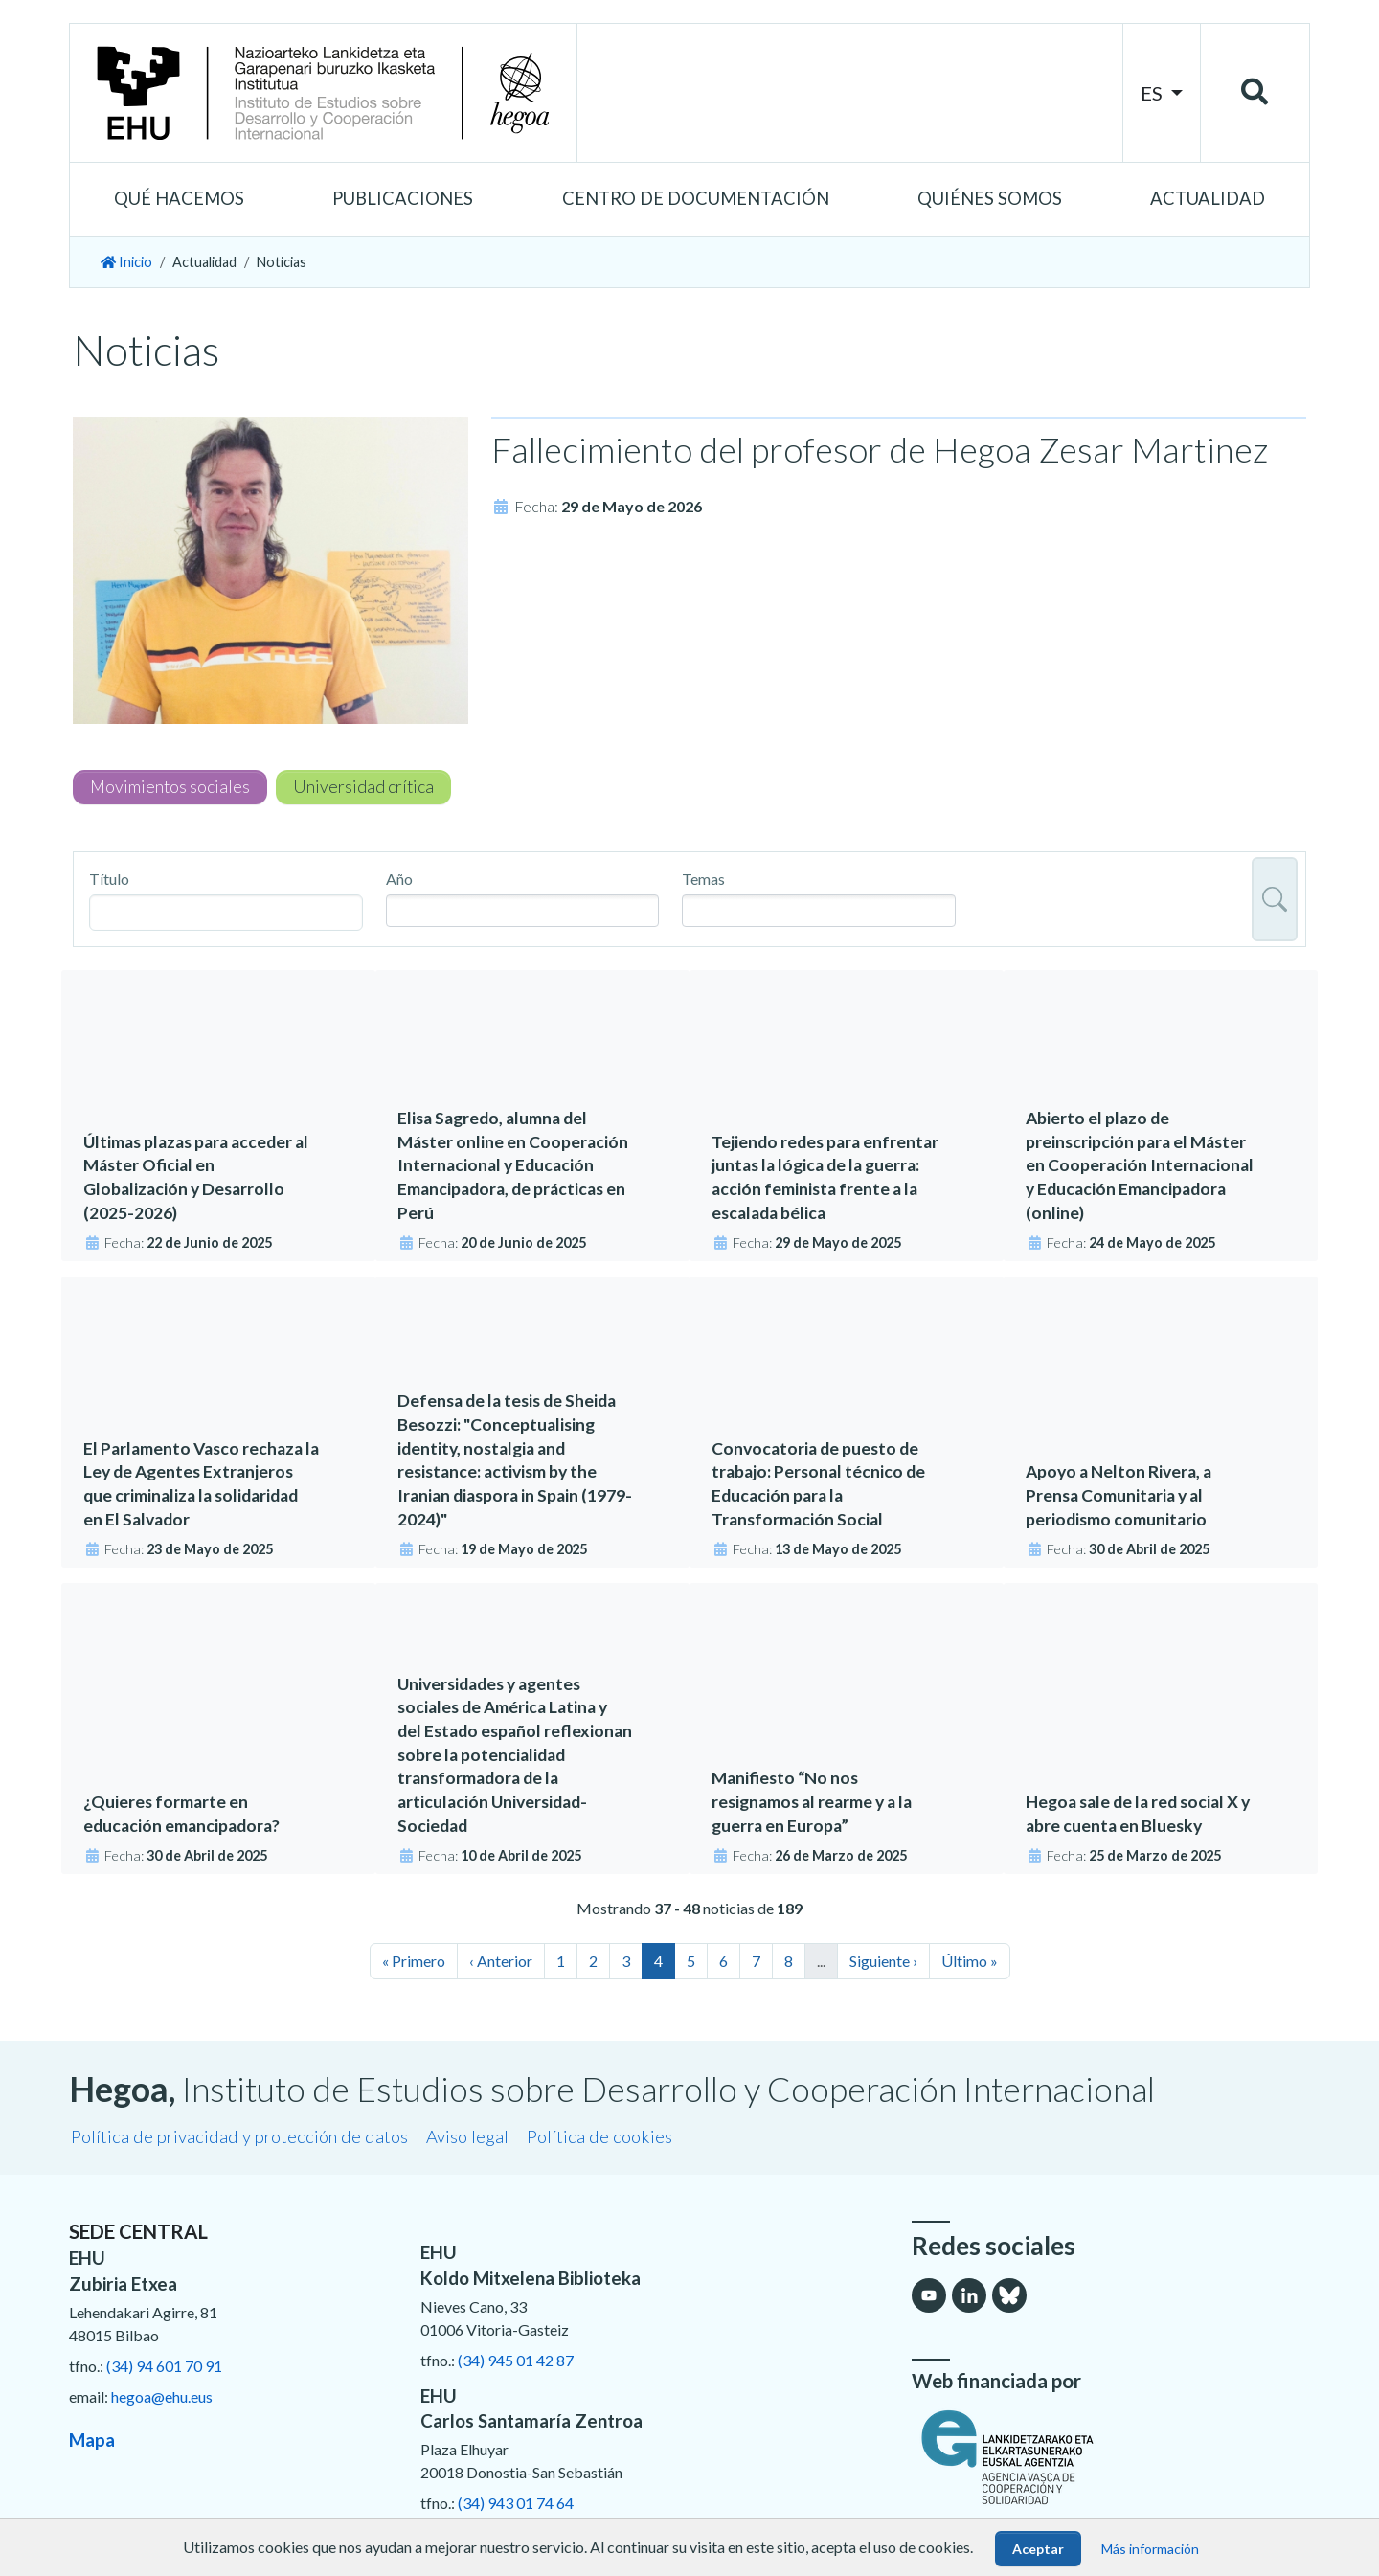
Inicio (126, 262)
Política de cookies (599, 2136)
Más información (1150, 2549)
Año (399, 879)
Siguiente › (883, 1961)
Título (109, 879)
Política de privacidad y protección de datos (239, 2136)
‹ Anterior (500, 1961)
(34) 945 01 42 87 (516, 2360)
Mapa (92, 2440)
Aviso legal (467, 2136)
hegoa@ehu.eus (162, 2396)
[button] (179, 199)
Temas (703, 879)
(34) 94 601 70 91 (164, 2366)
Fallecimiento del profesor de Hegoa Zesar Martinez (879, 449)
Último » (969, 1961)
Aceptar (1038, 2549)
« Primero (413, 1961)
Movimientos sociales (170, 787)
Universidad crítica (363, 787)
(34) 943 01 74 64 (516, 2503)
